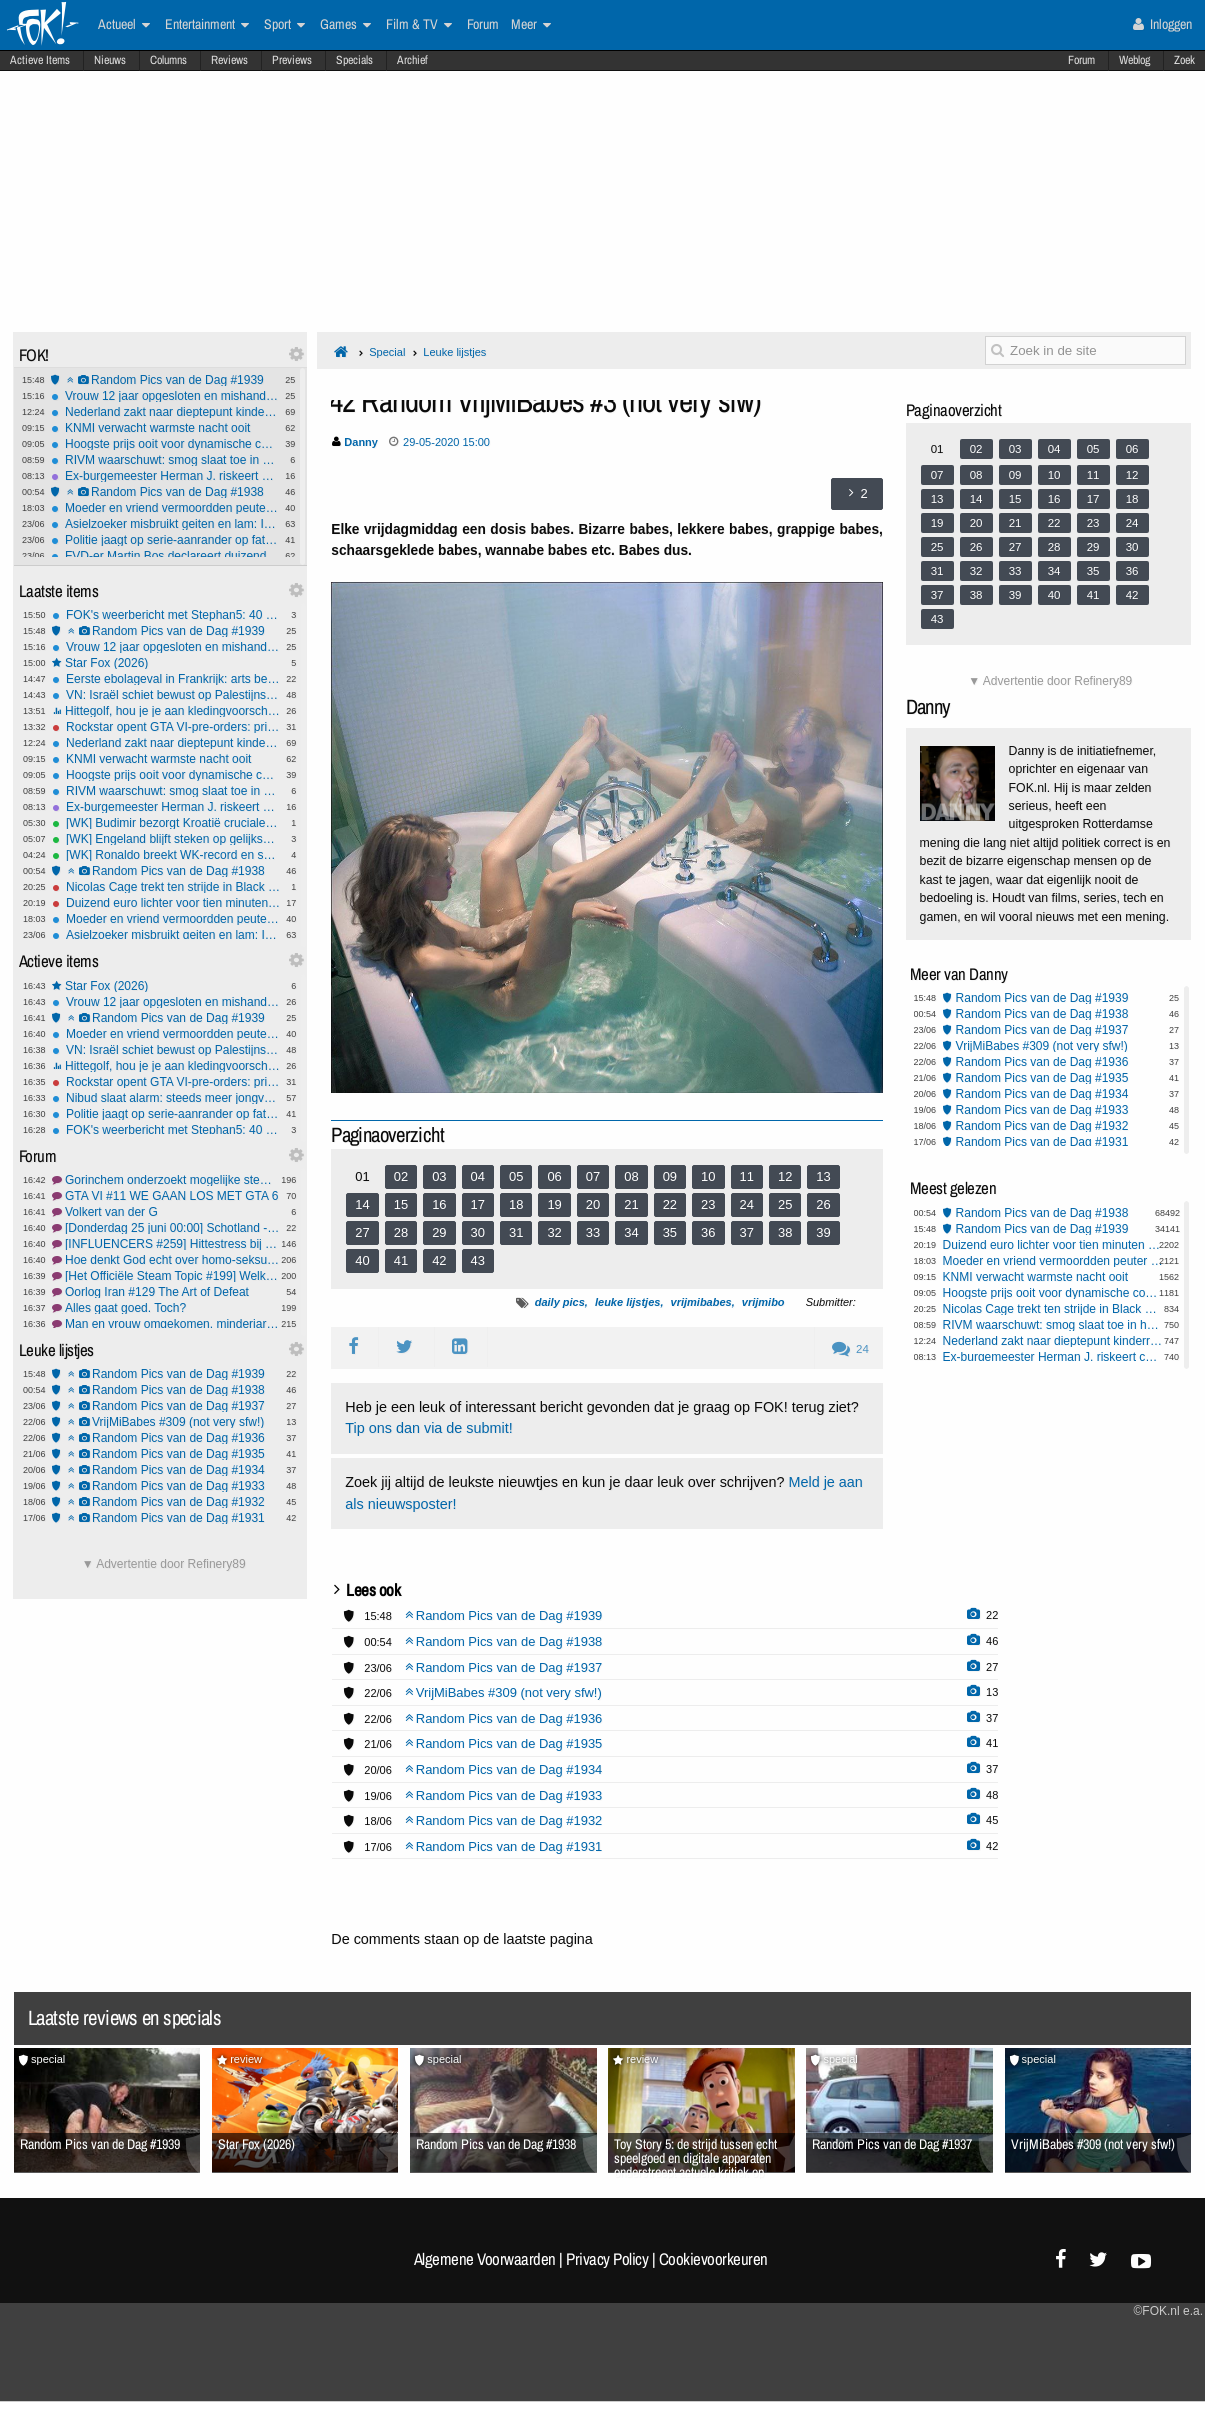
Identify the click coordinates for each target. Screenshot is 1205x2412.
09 (670, 1176)
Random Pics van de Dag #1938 (165, 492)
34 (631, 1232)
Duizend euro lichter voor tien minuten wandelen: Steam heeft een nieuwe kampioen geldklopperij (166, 903)
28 (401, 1232)
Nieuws (110, 60)
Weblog (1134, 60)
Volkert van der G (166, 1212)
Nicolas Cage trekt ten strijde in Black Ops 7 (166, 887)
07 (593, 1176)
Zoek (1184, 60)
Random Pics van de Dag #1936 (166, 1438)
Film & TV (419, 25)
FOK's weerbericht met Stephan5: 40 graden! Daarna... (166, 615)
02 (401, 1176)
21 (631, 1204)
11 (747, 1176)
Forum (1081, 60)
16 (439, 1204)
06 (554, 1176)
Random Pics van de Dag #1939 (165, 380)
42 (439, 1260)
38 (785, 1232)
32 (554, 1232)
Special (387, 352)
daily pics (560, 1302)
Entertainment (207, 25)
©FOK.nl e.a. (1168, 2311)
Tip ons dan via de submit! (428, 1428)
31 (516, 1232)
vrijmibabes (701, 1302)
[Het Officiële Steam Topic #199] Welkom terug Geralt (166, 1276)
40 (362, 1260)
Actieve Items (40, 60)
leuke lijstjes (627, 1302)
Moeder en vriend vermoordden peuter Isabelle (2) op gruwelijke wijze (165, 508)
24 (747, 1204)
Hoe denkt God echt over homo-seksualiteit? (166, 1260)
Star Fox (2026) (166, 663)
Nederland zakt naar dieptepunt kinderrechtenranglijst (165, 412)
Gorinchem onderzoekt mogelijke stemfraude (166, 1180)
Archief (412, 60)
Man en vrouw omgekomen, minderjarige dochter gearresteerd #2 (166, 1324)
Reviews (229, 60)
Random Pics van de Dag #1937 (166, 1406)
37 (747, 1232)
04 (478, 1176)
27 (362, 1232)
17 (478, 1204)
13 (823, 1176)
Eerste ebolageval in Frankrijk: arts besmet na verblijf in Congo (166, 679)
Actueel (124, 25)
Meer (531, 25)
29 (439, 1232)
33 (593, 1232)
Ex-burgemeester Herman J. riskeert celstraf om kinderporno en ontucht (165, 476)
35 (670, 1232)
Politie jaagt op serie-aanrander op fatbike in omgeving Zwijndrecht (165, 540)
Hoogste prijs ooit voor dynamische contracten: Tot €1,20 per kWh (165, 444)
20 (593, 1204)
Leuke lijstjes (454, 352)
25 (785, 1204)
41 (401, 1260)
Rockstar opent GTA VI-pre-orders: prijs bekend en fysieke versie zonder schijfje (166, 727)
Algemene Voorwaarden (485, 2259)
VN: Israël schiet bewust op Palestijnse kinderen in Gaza (166, 695)
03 (439, 1176)
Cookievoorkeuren (713, 2259)
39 (823, 1232)
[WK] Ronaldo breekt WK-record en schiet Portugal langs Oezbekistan (166, 855)
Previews (292, 60)
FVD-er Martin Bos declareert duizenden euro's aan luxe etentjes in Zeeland (165, 556)
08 (631, 1176)
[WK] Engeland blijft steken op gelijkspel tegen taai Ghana (166, 839)
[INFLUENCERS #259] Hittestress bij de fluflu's (166, 1244)
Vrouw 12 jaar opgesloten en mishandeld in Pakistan (165, 396)
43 (478, 1260)
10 (708, 1176)
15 (401, 1204)
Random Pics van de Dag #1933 (166, 1486)
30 (478, 1232)
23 (708, 1204)
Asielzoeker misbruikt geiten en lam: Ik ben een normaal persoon (165, 524)
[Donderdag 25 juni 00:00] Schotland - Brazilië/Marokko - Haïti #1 (166, 1228)
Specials (354, 60)
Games (345, 25)
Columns (168, 60)
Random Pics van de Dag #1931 (166, 1518)
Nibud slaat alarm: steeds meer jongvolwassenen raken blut (166, 1098)
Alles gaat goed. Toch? (166, 1308)
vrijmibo (763, 1302)
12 (785, 1176)
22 (670, 1204)
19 (554, 1204)
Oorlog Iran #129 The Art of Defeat (166, 1292)
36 (708, 1232)
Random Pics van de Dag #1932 (166, 1502)
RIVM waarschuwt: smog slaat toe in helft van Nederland (165, 460)
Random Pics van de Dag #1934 (166, 1470)
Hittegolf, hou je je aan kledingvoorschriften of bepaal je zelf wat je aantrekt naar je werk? (166, 711)
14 (362, 1204)
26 (823, 1204)
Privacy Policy (607, 2259)
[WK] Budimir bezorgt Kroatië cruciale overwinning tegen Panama (166, 823)
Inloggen (1162, 24)
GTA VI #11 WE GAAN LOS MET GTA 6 (166, 1196)
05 (516, 1176)
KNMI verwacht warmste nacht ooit (165, 428)
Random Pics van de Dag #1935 (166, 1454)
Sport (284, 25)
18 (516, 1204)
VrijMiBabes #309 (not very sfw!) (166, 1422)
